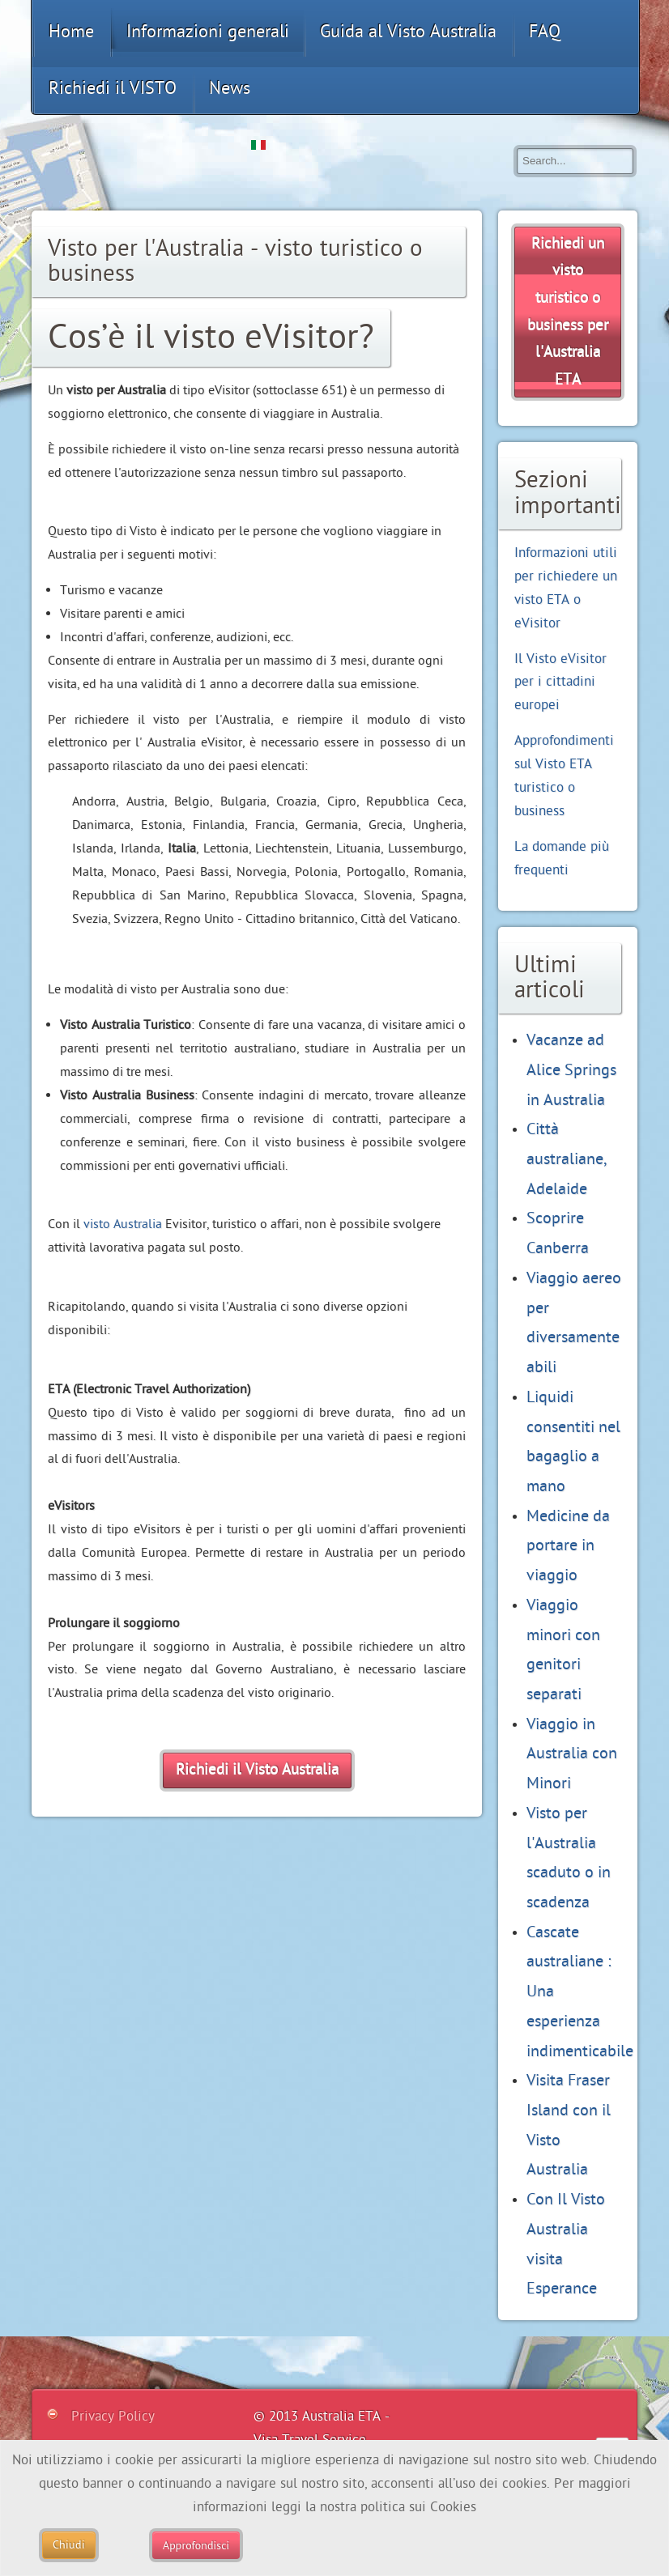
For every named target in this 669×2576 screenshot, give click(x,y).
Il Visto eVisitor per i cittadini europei (560, 682)
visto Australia (122, 1224)
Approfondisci (196, 2545)
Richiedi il (257, 1770)
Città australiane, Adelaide (566, 1158)
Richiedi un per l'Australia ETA (567, 312)
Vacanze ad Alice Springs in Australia (571, 1069)
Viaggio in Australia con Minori (571, 1753)
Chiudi (69, 2545)
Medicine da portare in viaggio (568, 1545)
